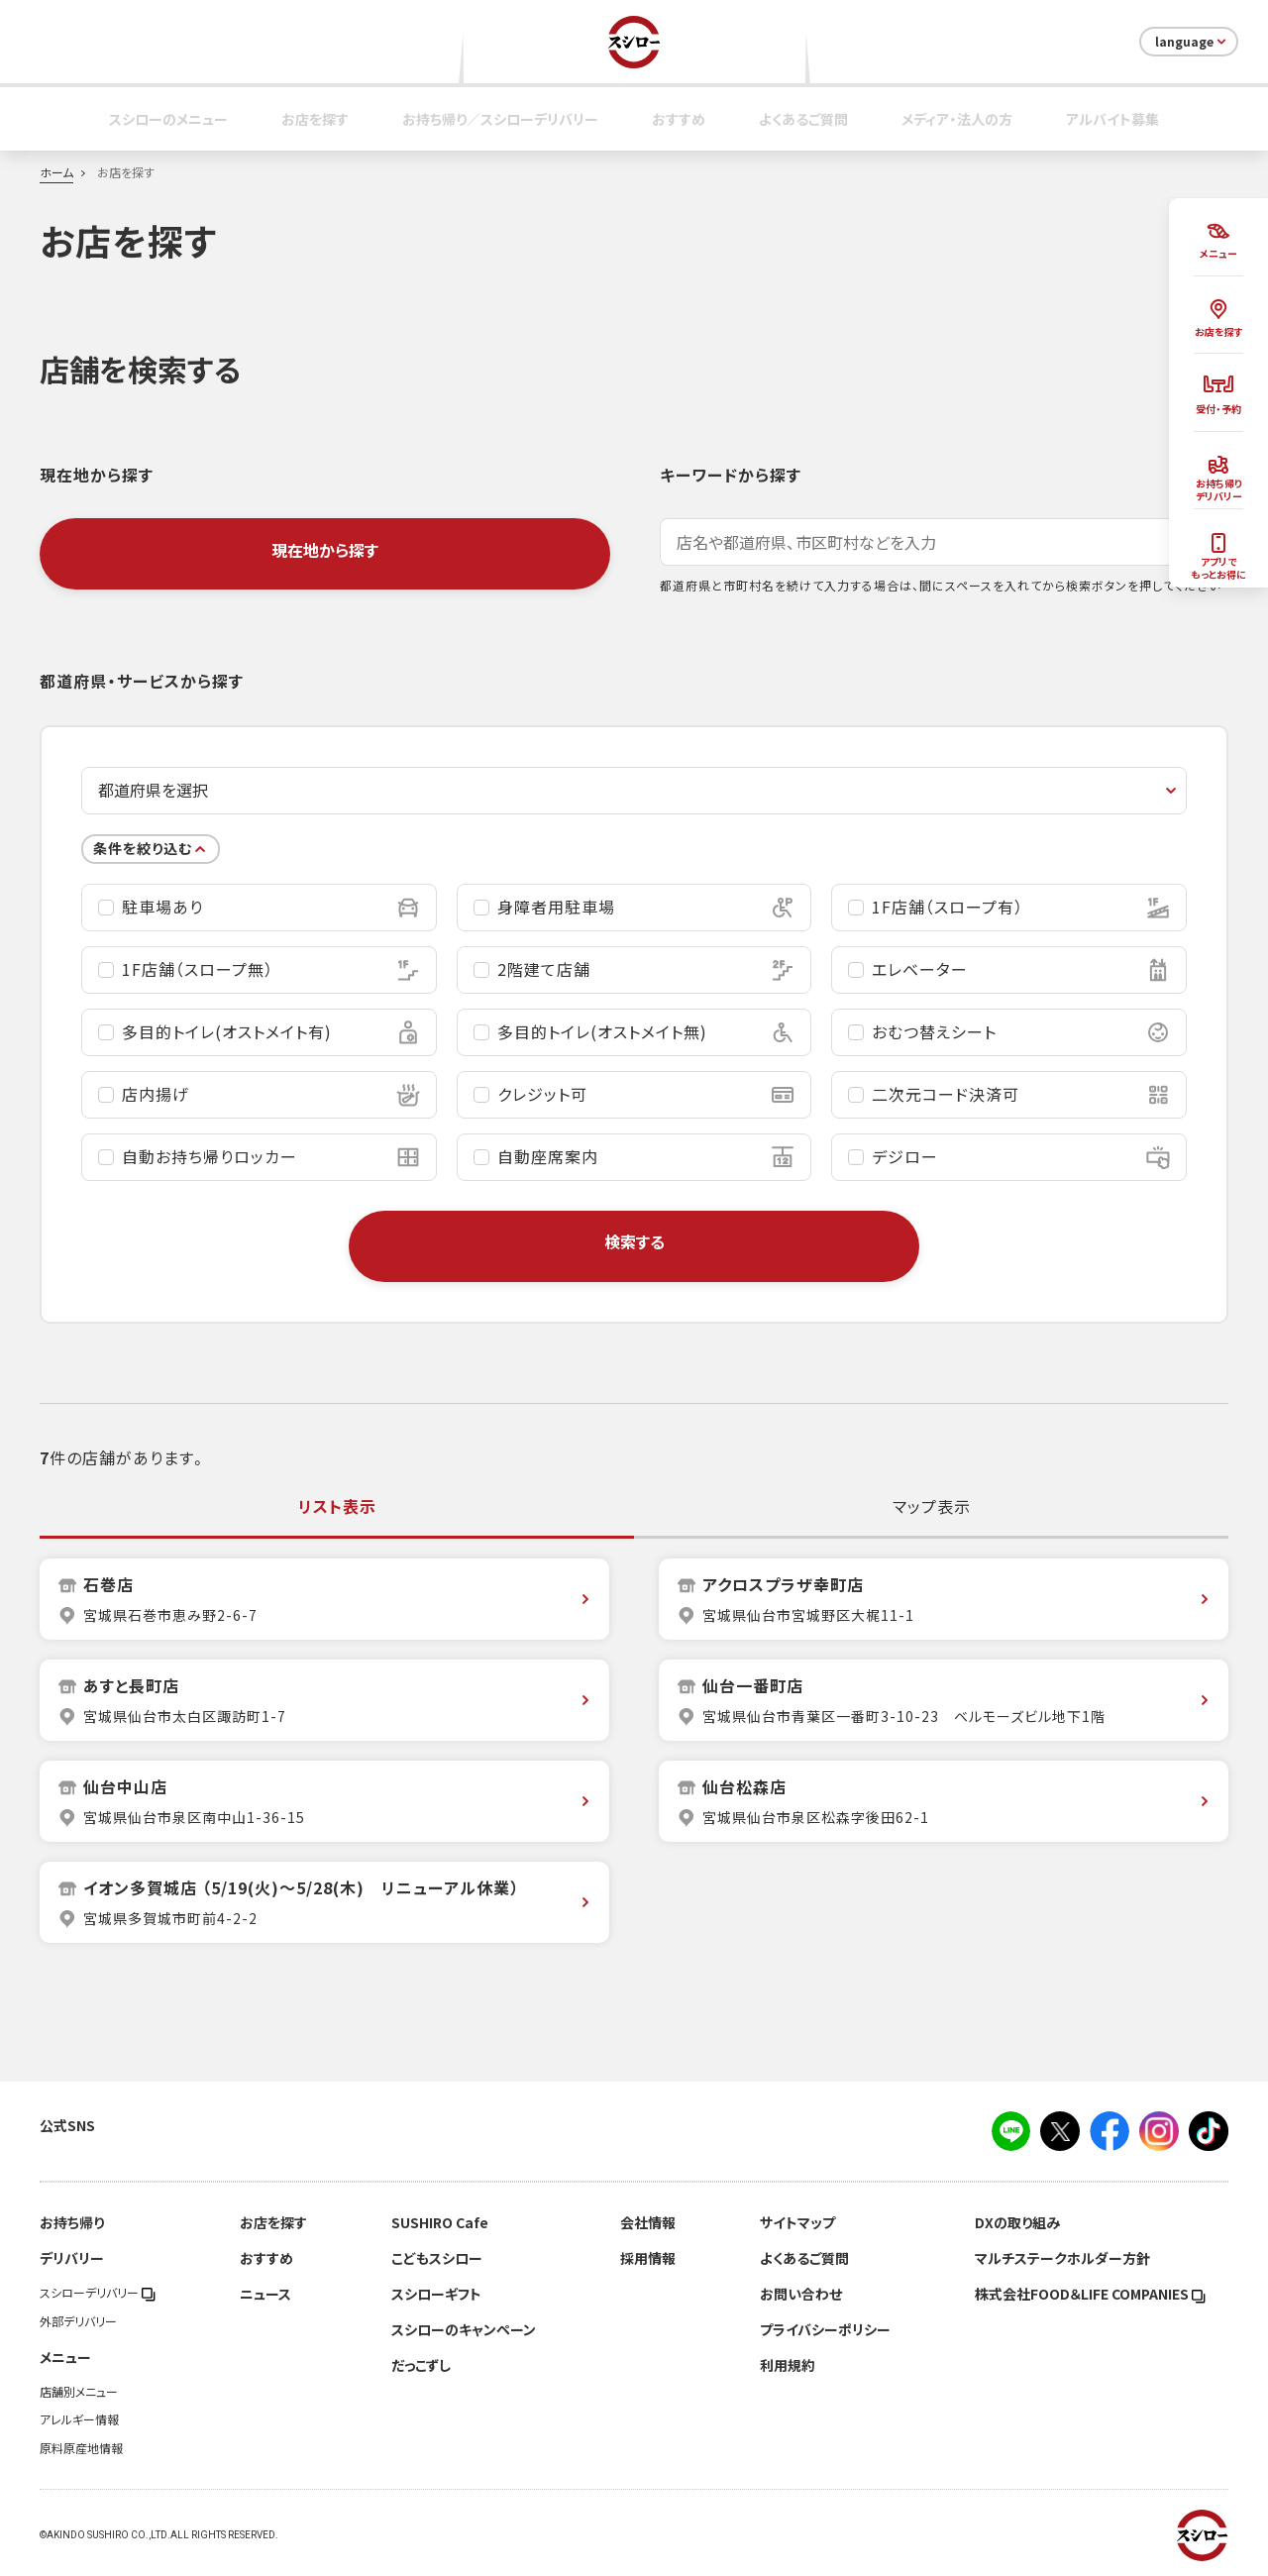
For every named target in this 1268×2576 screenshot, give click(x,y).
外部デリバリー (78, 2321)
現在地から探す (324, 550)
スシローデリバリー (98, 2293)
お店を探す (315, 119)
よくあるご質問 (803, 119)
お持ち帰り (72, 2222)
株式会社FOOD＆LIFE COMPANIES (1090, 2294)
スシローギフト (436, 2294)
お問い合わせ (801, 2294)
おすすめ (678, 119)
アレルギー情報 (79, 2419)
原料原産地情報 (81, 2448)
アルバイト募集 (1112, 119)
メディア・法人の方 (956, 119)
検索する (634, 1241)
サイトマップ (797, 2222)
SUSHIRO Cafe (439, 2222)
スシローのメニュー (168, 119)
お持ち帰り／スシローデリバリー (500, 119)
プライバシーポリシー (825, 2329)
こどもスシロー (436, 2258)
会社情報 (648, 2222)
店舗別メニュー (79, 2392)
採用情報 (648, 2258)
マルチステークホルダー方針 (1062, 2258)
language (1192, 42)
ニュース (265, 2294)
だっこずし (421, 2365)
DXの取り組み (1017, 2222)
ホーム (56, 172)
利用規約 (787, 2365)
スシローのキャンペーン (463, 2329)
